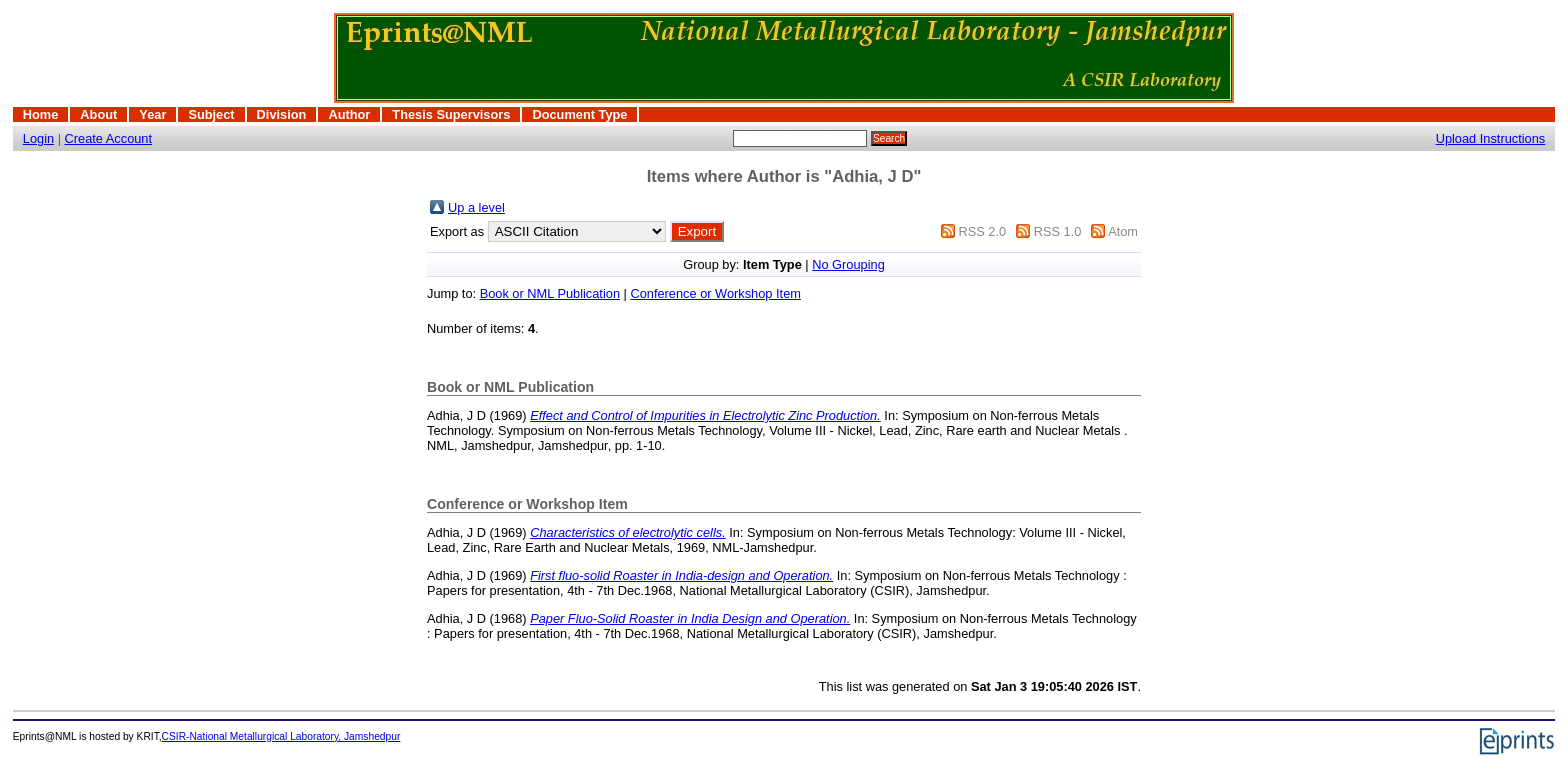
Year (152, 114)
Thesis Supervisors (451, 114)
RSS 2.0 (982, 231)
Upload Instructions (1491, 138)
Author (349, 114)
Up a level (476, 207)
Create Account (109, 138)
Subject (211, 114)
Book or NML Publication (550, 293)
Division (282, 114)
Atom (1123, 231)
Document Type (579, 114)
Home (41, 114)
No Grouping (848, 264)
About (98, 114)
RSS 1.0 (1058, 231)
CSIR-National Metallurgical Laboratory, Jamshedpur (281, 736)
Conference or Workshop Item (715, 293)
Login (38, 138)
